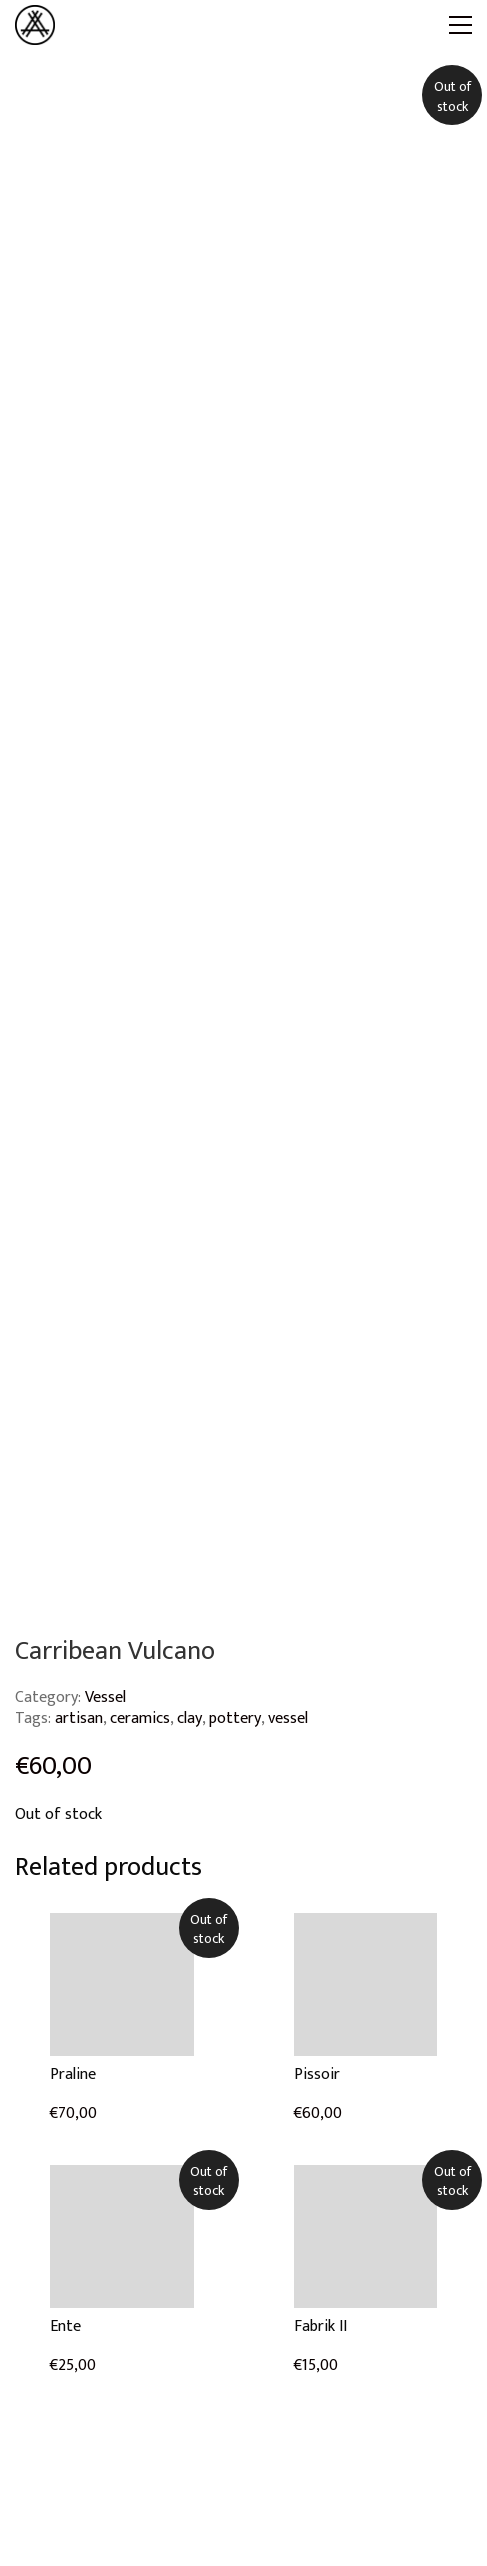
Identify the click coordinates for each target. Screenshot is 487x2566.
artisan (79, 1718)
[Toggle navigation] (460, 25)
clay (189, 1718)
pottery (235, 1718)
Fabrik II (320, 2327)
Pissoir (317, 2075)
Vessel (105, 1697)
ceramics (140, 1718)
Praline (73, 2075)
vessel (288, 1718)
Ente (65, 2327)
